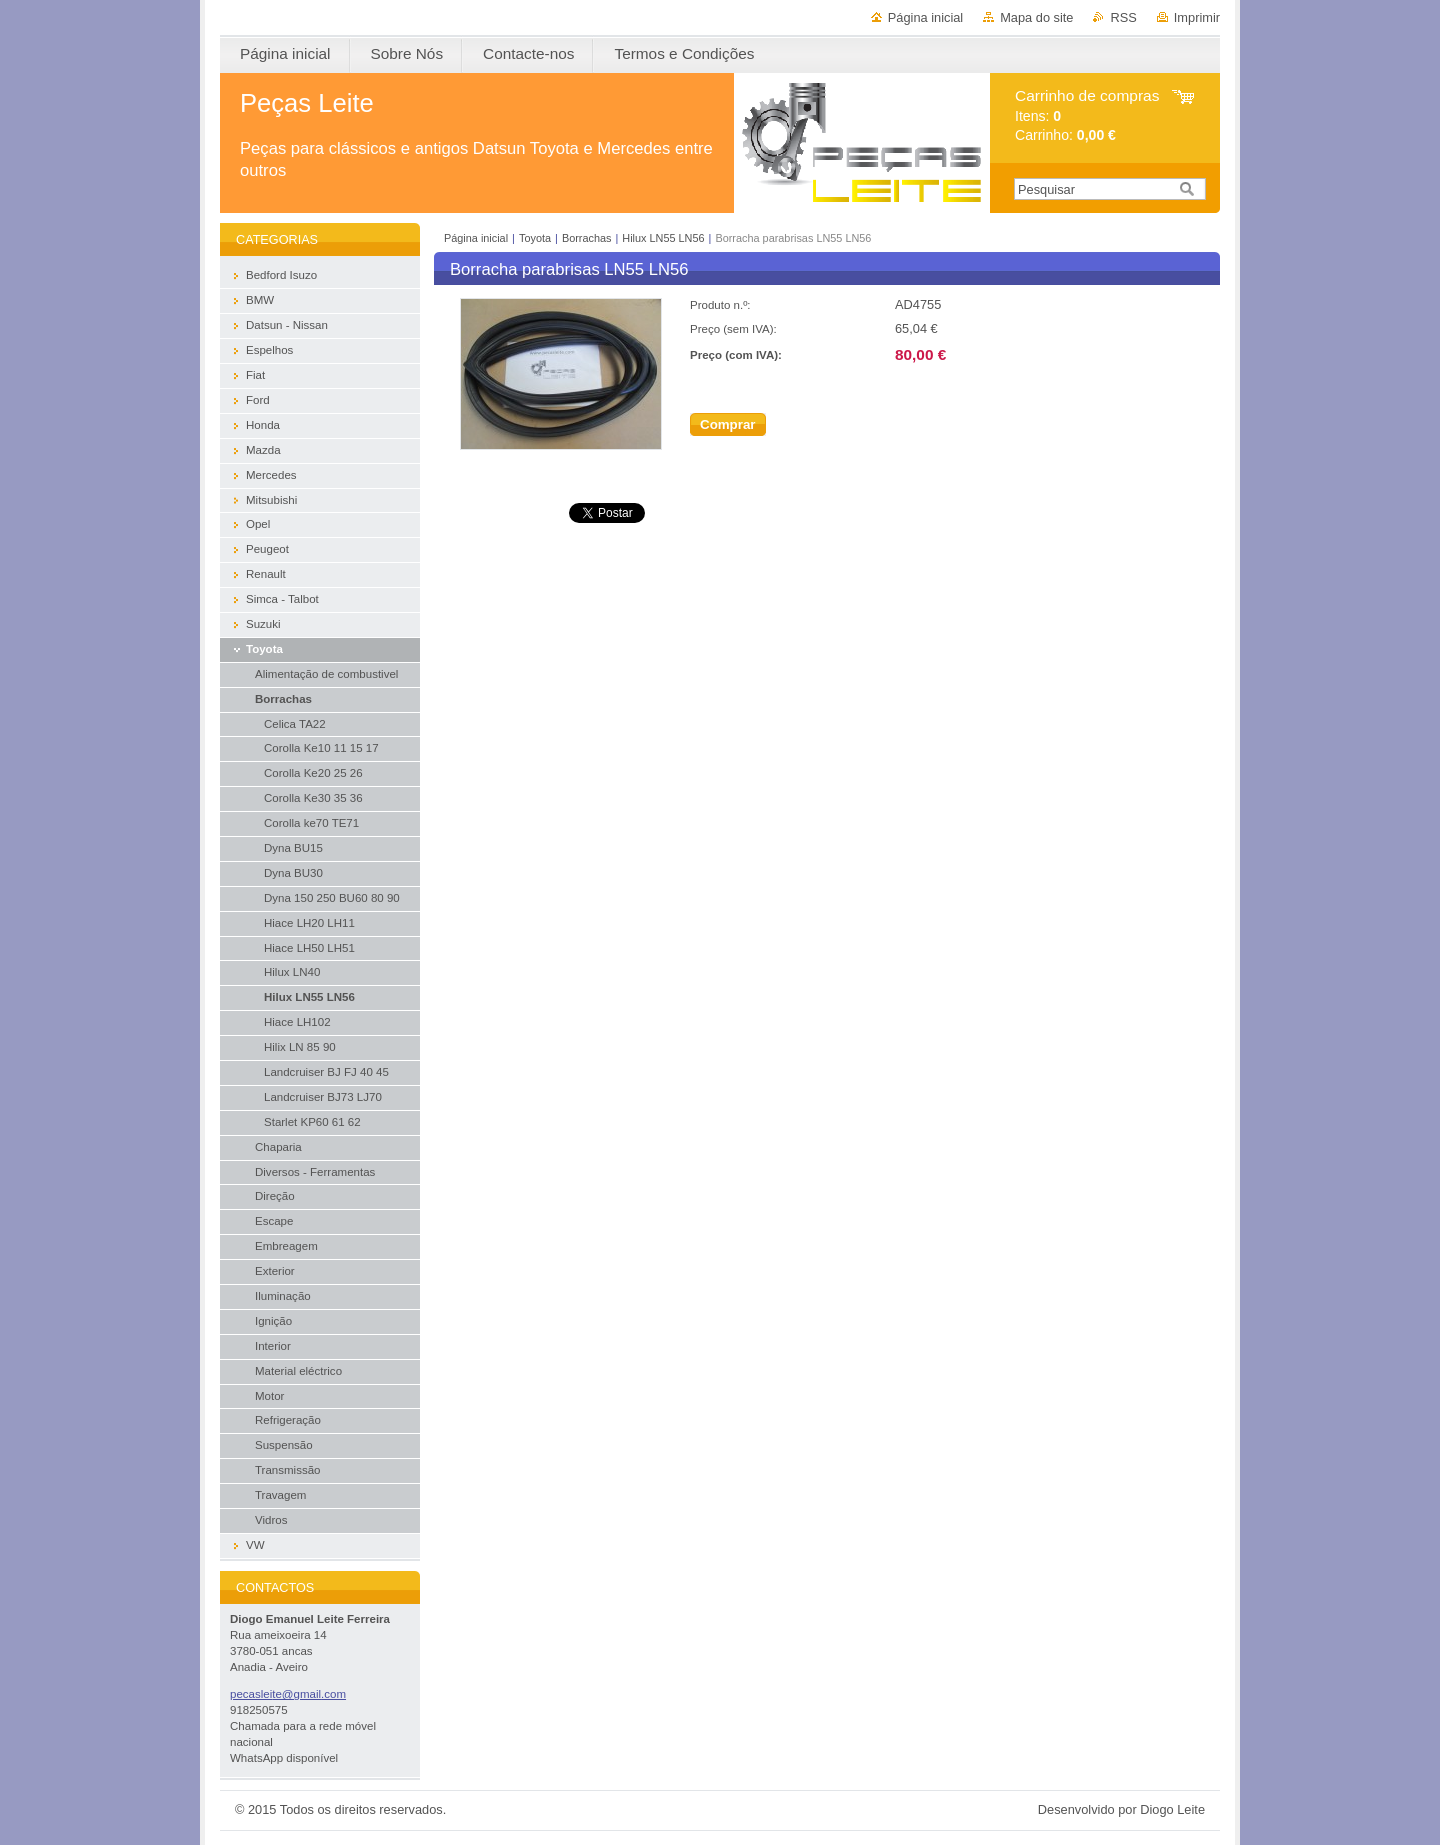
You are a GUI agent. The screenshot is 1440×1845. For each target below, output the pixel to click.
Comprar (728, 424)
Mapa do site (1036, 17)
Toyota (535, 238)
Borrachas (587, 238)
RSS (1123, 17)
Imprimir (1197, 17)
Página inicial (925, 17)
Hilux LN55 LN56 (663, 238)
